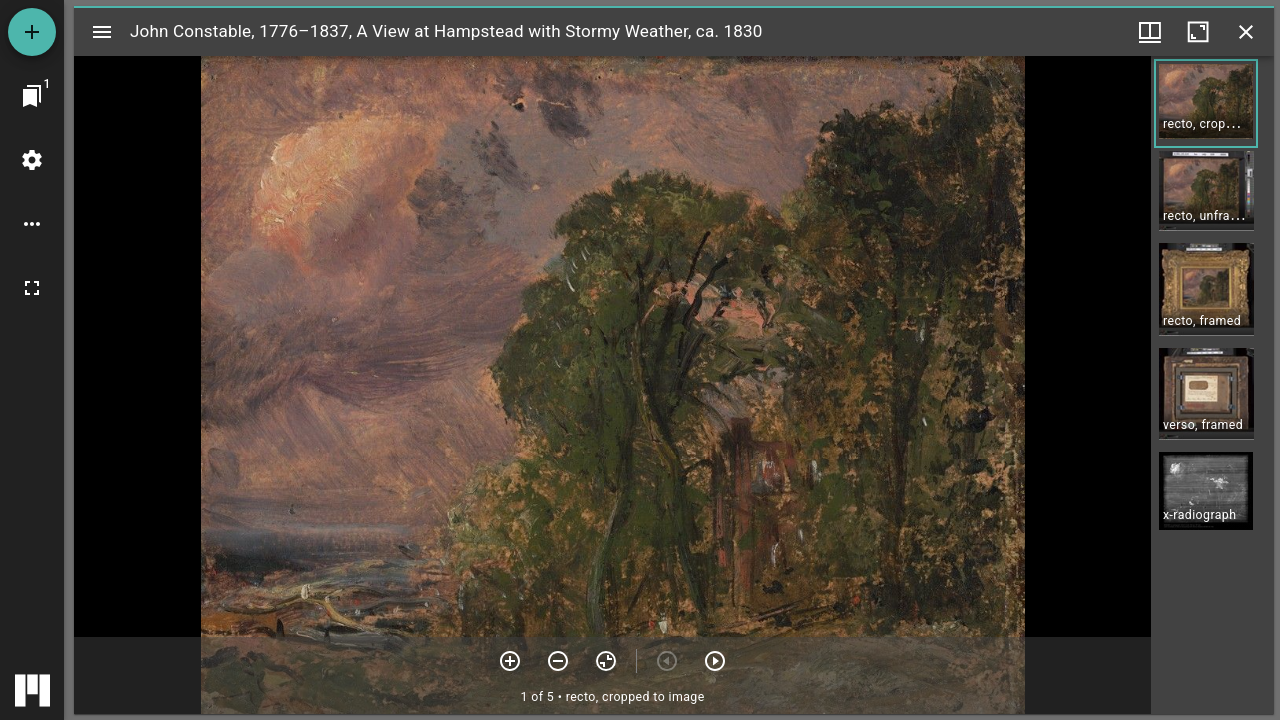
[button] (1206, 103)
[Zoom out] (558, 661)
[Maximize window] (1198, 32)
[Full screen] (32, 288)
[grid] (1212, 385)
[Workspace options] (32, 224)
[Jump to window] (32, 96)
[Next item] (715, 661)
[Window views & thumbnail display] (1150, 32)
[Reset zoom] (606, 661)
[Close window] (1246, 32)
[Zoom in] (510, 661)
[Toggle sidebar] (102, 32)
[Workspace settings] (32, 160)
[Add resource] (32, 32)
